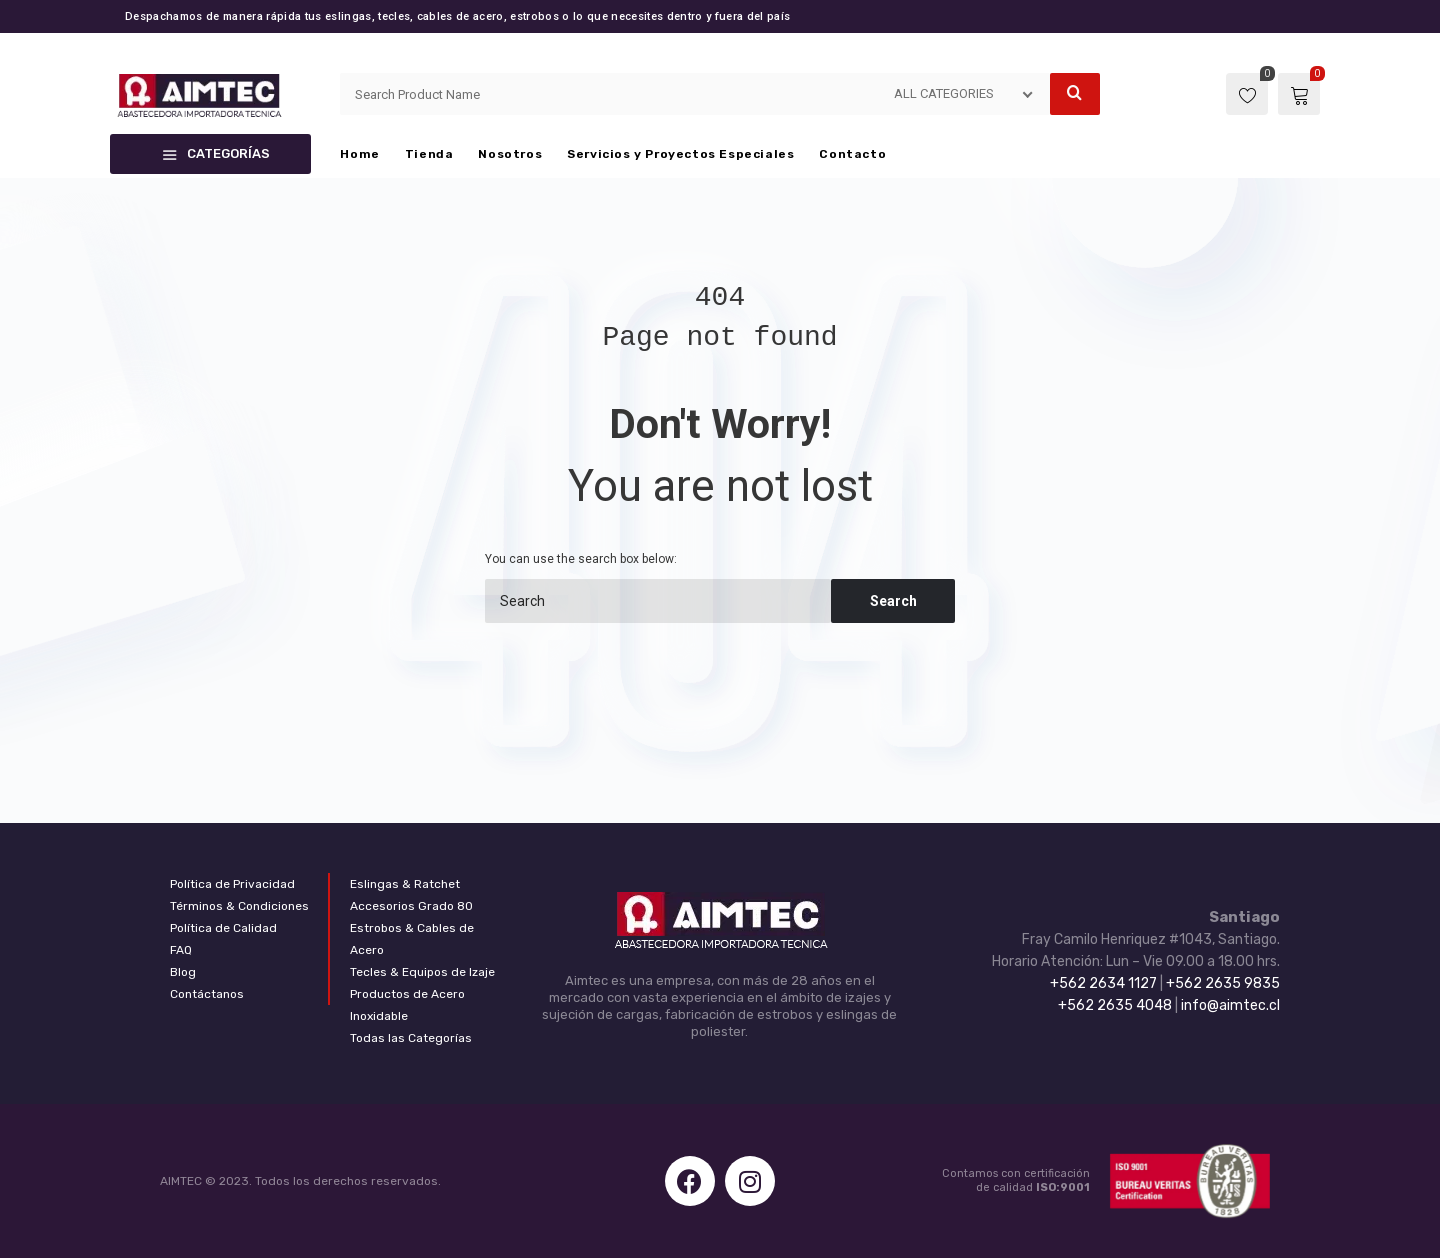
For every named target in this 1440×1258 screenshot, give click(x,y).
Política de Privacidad (232, 884)
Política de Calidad (223, 928)
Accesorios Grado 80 (411, 906)
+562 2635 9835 (1223, 983)
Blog (183, 972)
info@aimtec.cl (1230, 1005)
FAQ (181, 950)
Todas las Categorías (411, 1038)
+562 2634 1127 (1103, 983)
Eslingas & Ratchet (405, 884)
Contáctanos (207, 994)
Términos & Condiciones (239, 906)
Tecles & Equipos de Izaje (422, 972)
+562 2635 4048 (1115, 1005)
